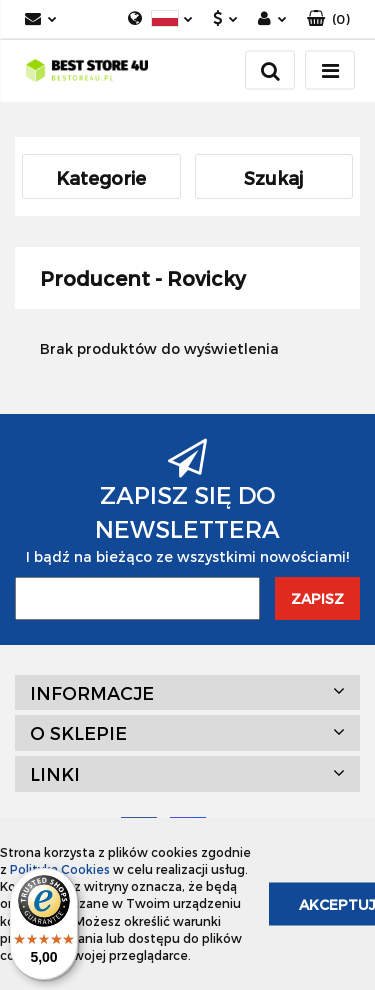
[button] (328, 19)
